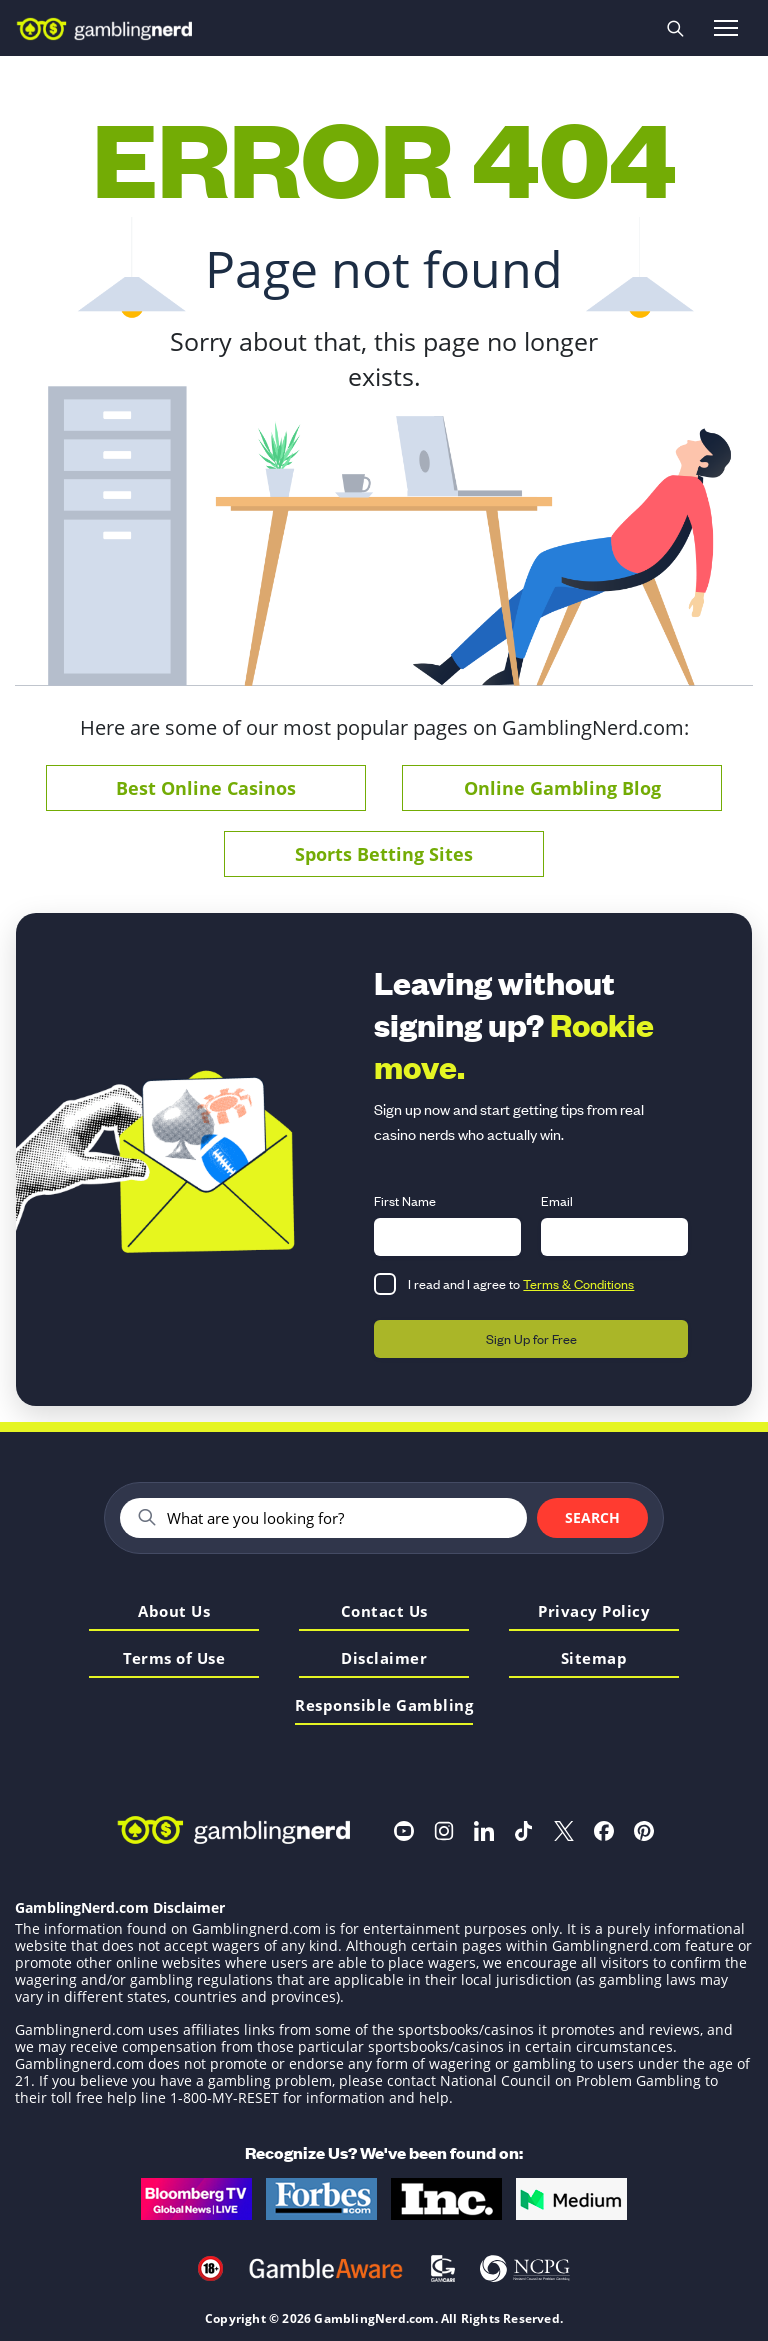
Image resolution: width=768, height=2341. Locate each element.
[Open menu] (726, 28)
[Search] (338, 1518)
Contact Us (384, 1612)
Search (592, 1517)
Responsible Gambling (384, 1706)
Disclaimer (384, 1659)
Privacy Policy (594, 1612)
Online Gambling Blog (562, 788)
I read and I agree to (521, 1283)
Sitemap (594, 1659)
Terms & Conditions (578, 1283)
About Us (174, 1612)
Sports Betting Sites (384, 854)
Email (557, 1200)
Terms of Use (174, 1659)
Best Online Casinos (206, 788)
